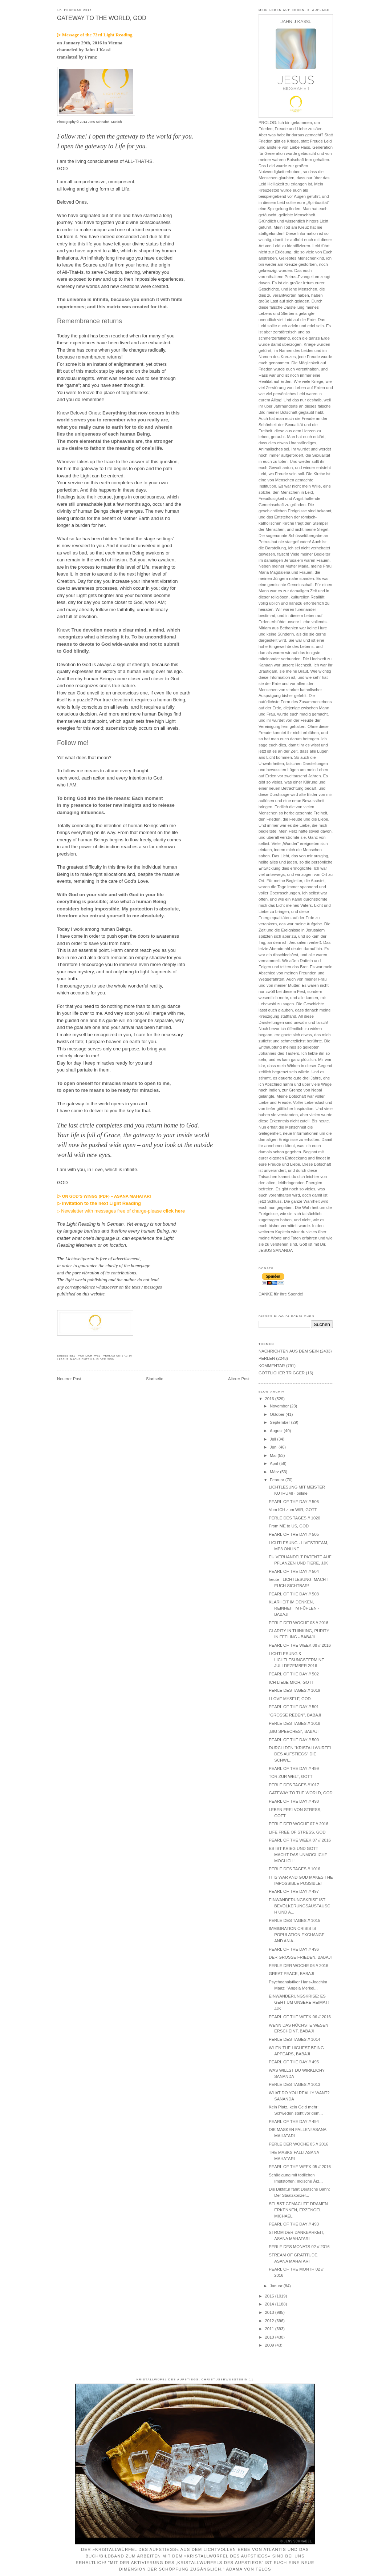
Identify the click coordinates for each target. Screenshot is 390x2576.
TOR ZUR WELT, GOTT (290, 1776)
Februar (277, 1480)
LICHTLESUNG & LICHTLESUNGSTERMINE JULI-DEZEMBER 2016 (296, 1659)
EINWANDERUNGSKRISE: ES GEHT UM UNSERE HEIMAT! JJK (299, 2002)
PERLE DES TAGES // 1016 (294, 1869)
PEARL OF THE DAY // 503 (294, 1594)
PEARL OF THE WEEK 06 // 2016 (300, 2017)
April (274, 1463)
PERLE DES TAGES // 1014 (294, 2039)
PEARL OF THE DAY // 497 (294, 1891)
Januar (277, 2286)
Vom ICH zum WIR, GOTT (293, 1509)
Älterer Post (238, 1379)
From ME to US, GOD (289, 1526)
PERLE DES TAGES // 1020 (294, 1518)
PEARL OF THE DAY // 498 (294, 1801)
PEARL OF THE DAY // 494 (294, 2121)
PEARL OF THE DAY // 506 (294, 1501)
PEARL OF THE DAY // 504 (294, 1571)
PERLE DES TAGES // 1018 (294, 1723)
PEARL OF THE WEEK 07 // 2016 (300, 1840)
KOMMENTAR (272, 1365)
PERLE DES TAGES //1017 (294, 1785)
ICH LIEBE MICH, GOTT (291, 1682)
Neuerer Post (69, 1379)
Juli (273, 1439)
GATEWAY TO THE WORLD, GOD (101, 18)
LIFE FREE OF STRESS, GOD (297, 1832)
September (280, 1422)
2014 (270, 2304)
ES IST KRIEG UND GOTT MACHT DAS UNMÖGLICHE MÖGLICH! (298, 1854)
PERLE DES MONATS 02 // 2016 (299, 2246)
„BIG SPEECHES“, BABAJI (293, 1731)
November (280, 1406)
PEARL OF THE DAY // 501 (294, 1706)
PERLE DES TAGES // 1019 (294, 1690)
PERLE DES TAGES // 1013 (294, 2084)
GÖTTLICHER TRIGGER (282, 1373)
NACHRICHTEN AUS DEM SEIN (92, 1359)
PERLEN (267, 1358)
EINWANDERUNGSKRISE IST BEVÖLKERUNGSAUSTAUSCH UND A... (299, 1906)
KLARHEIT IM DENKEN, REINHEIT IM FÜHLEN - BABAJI (294, 1608)
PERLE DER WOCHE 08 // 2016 (298, 1622)
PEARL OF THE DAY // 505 (294, 1534)
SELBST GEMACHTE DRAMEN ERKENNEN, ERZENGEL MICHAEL (298, 2210)
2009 (270, 2345)
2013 (270, 2312)
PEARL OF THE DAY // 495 (294, 2062)
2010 (270, 2337)
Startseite (154, 1379)
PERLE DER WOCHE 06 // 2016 (298, 1965)
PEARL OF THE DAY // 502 (294, 1674)
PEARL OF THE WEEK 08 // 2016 (300, 1645)
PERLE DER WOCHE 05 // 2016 (298, 2144)
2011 (270, 2329)
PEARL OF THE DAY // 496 (294, 1949)
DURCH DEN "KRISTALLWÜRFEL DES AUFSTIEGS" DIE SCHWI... (300, 1754)
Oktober (277, 1414)
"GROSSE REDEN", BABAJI (295, 1715)
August (277, 1431)
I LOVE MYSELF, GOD (290, 1698)
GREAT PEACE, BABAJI (291, 1973)
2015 (270, 2296)
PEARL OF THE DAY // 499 (294, 1768)
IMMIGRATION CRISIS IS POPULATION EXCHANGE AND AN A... (297, 1934)
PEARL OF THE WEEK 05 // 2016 (300, 2166)
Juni (274, 1447)
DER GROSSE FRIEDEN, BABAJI (300, 1957)
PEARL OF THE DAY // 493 (294, 2224)
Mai (273, 1455)
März (275, 1472)
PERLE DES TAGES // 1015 (294, 1920)
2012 (270, 2321)
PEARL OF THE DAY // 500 (294, 1740)
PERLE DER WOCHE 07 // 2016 (298, 1824)
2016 (270, 1399)
